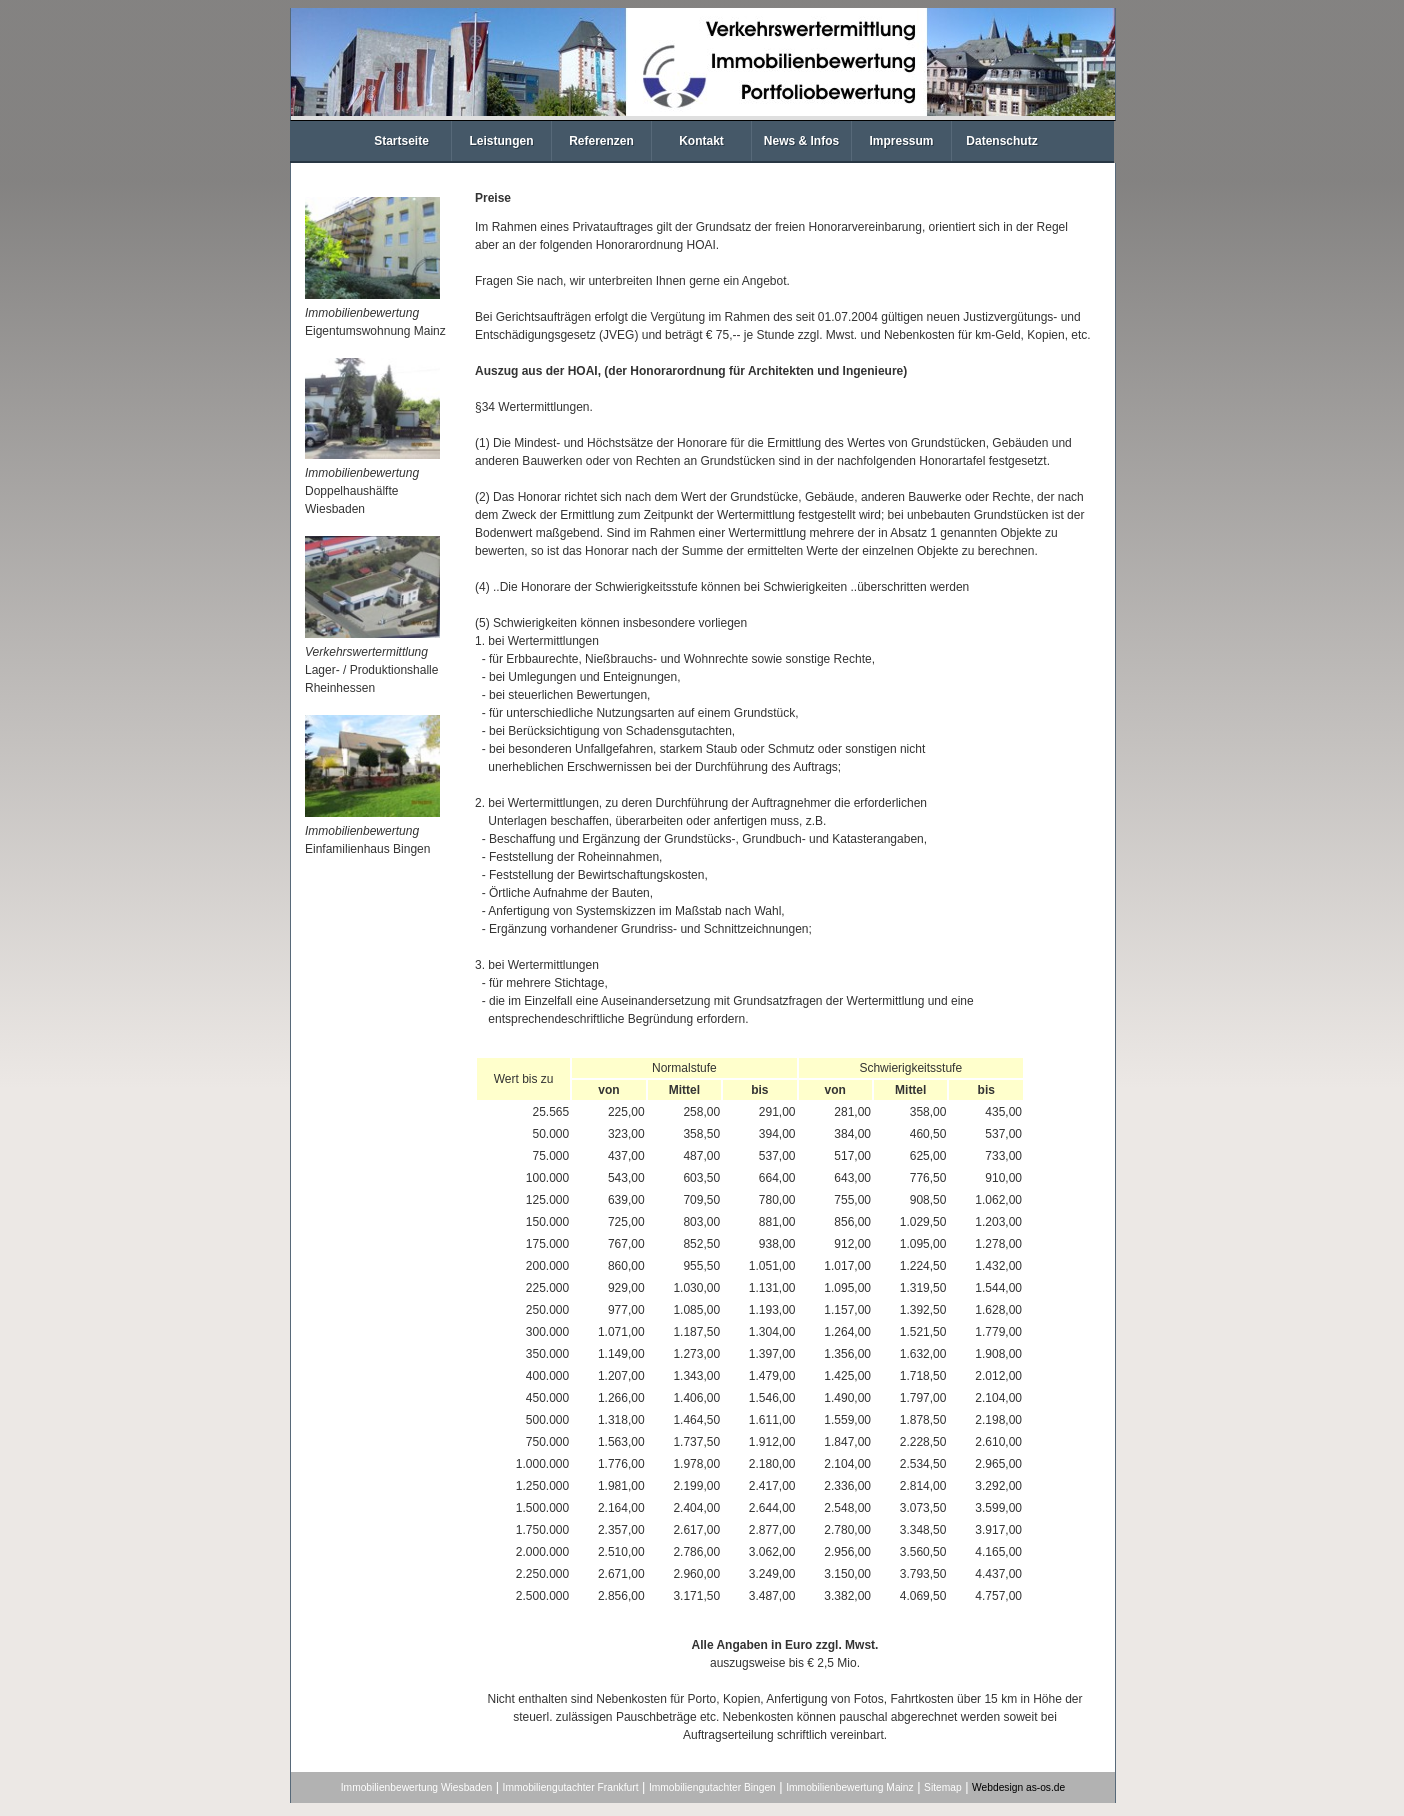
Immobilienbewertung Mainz (849, 1787)
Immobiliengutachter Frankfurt (571, 1787)
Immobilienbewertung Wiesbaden (416, 1787)
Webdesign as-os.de (1018, 1787)
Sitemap (943, 1787)
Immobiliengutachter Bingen (712, 1787)
